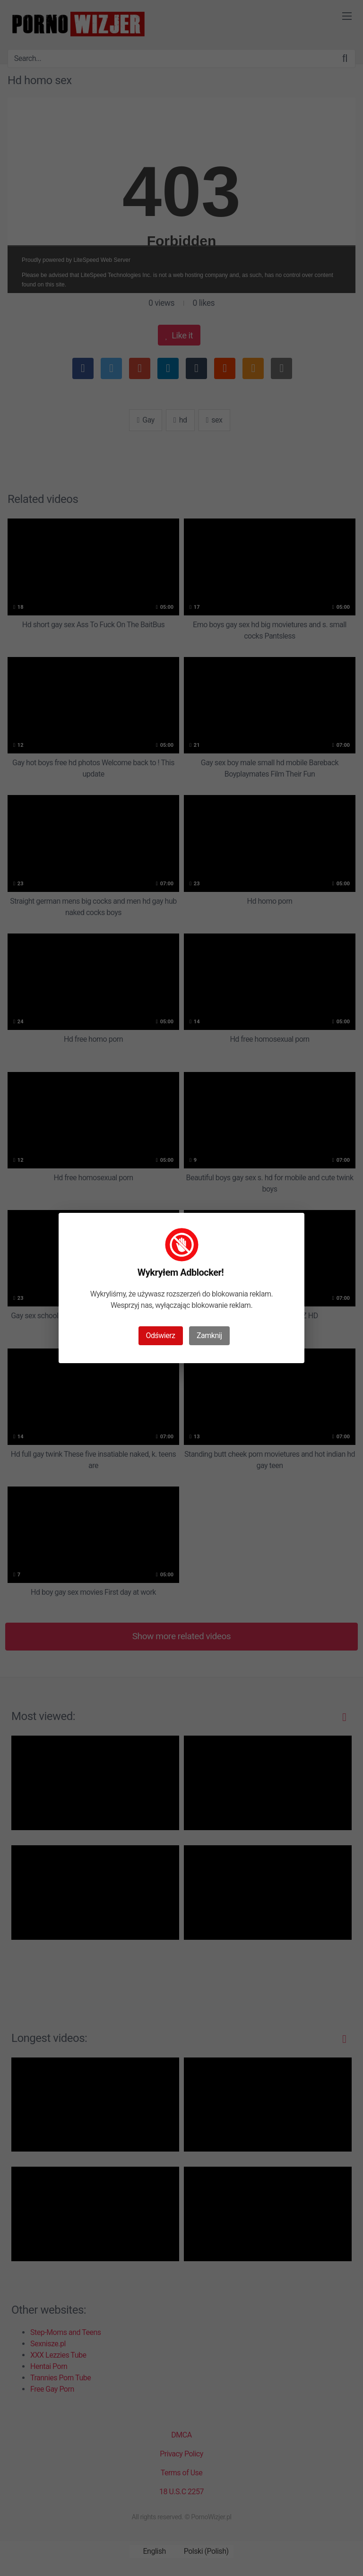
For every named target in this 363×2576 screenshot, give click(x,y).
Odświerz (160, 1335)
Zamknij (209, 1335)
